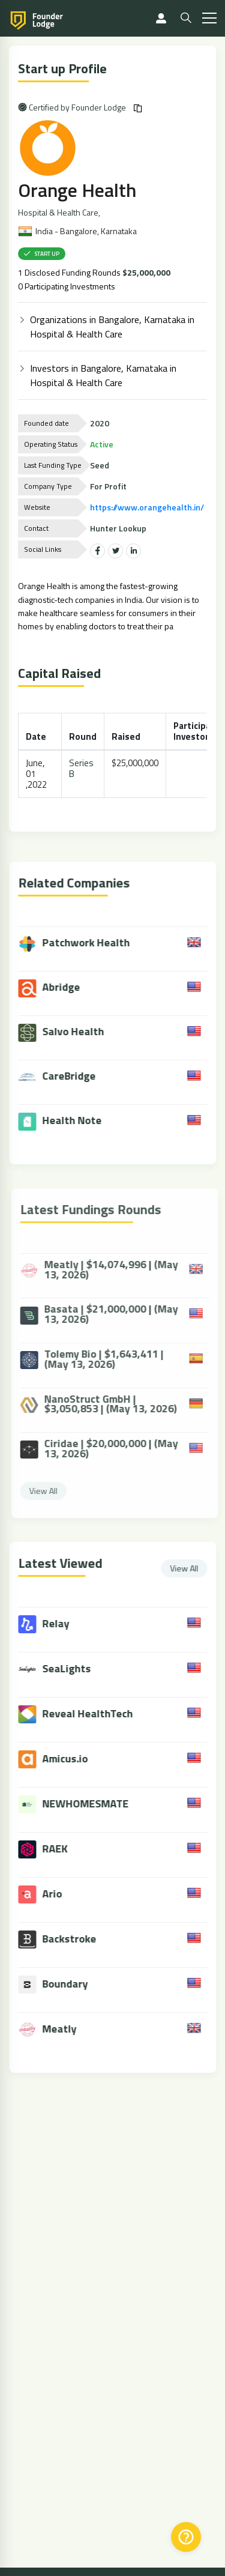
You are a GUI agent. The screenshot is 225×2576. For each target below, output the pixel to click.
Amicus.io (76, 1758)
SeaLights (77, 1668)
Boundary (76, 1984)
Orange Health (78, 189)
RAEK (66, 1848)
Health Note (71, 1121)
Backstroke (80, 1938)
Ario (63, 1893)
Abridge (60, 988)
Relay (66, 1623)
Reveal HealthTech (98, 1713)
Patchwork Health (85, 943)
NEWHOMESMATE (96, 1803)
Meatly (70, 2029)
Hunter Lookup (119, 528)
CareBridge (68, 1077)
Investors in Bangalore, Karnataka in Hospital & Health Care (104, 375)
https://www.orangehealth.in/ (148, 507)
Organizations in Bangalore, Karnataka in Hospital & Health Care (113, 326)
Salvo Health (72, 1032)
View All (195, 1568)
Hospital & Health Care (59, 212)
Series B (82, 768)
